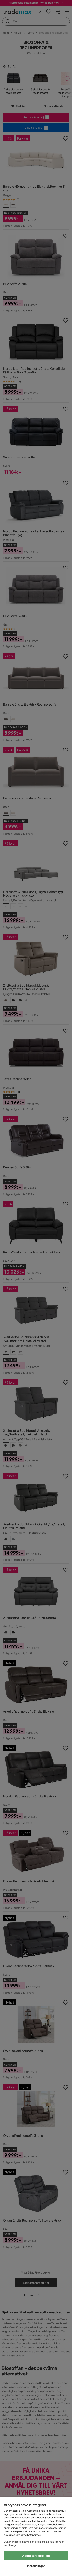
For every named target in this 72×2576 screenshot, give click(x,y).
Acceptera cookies (36, 2555)
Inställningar (36, 2566)
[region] (36, 2536)
